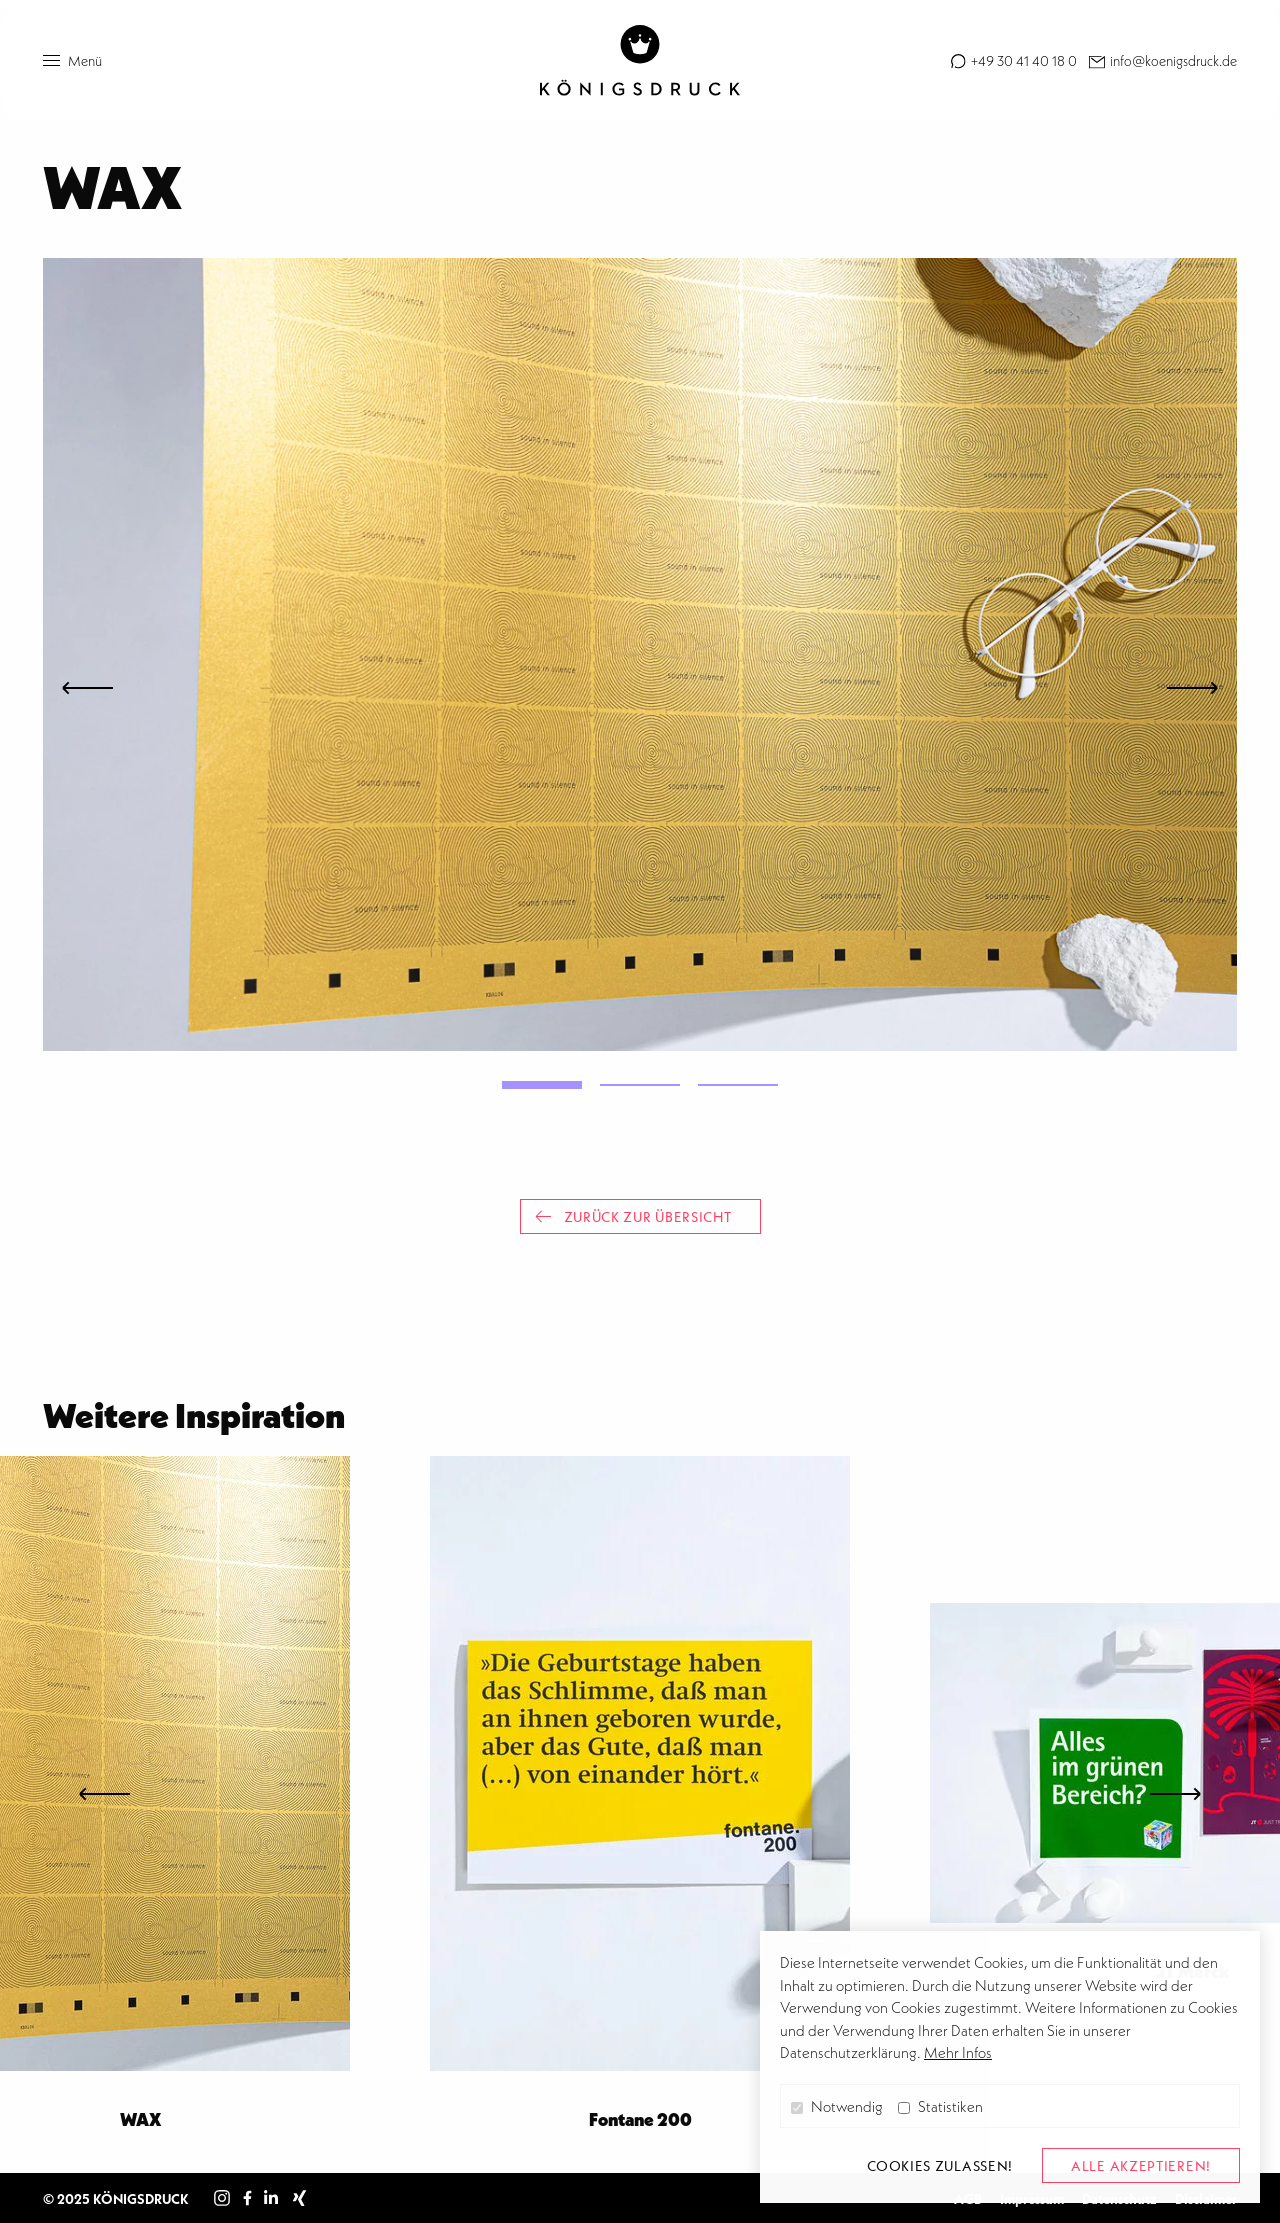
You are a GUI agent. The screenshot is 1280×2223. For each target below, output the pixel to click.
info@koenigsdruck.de (1172, 60)
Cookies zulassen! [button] (940, 2165)
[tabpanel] (640, 654)
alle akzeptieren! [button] (1141, 2165)
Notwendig (837, 2106)
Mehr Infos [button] (958, 2052)
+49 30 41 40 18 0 (1022, 60)
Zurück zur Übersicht (634, 1216)
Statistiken (940, 2106)
